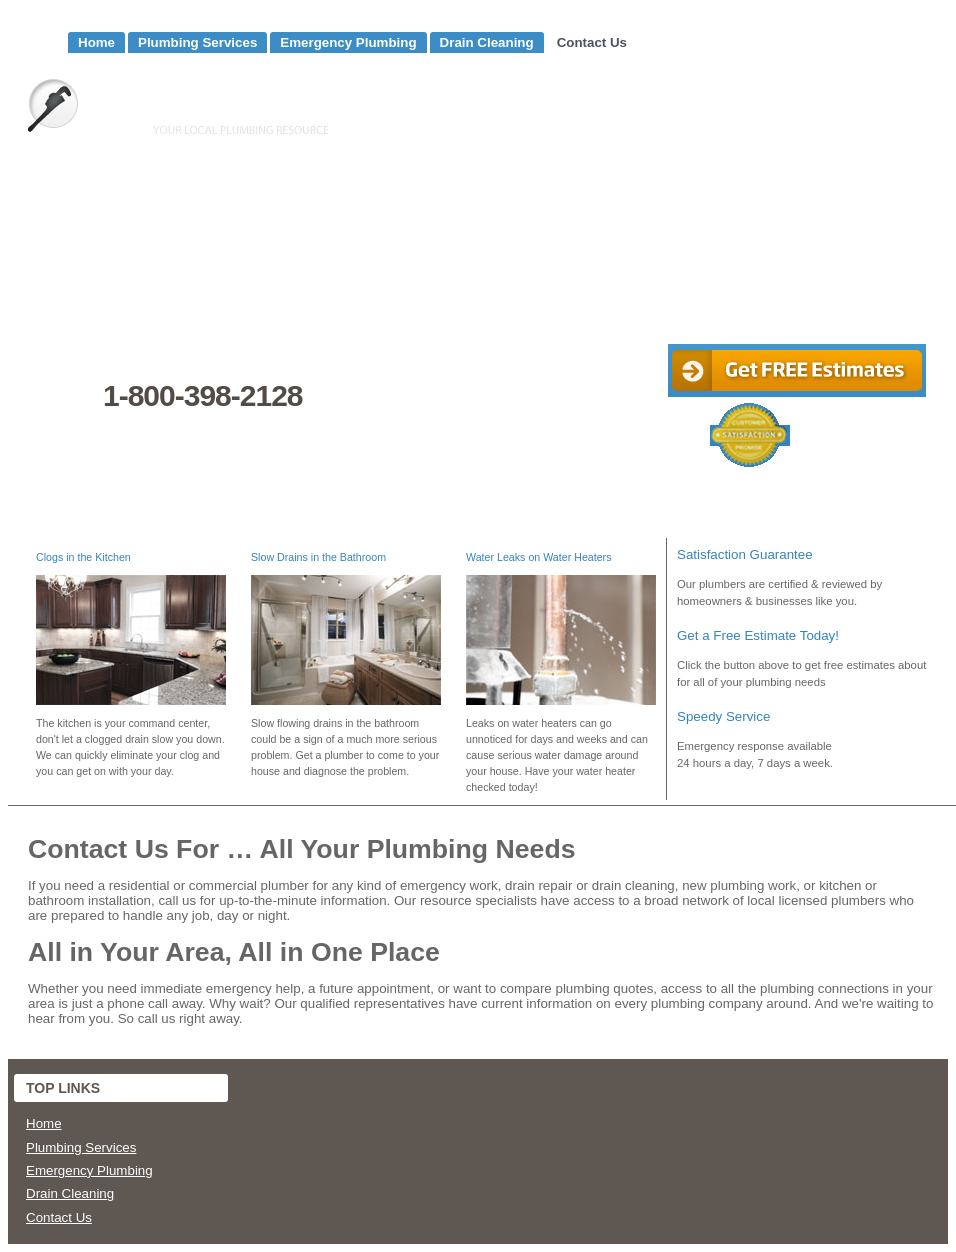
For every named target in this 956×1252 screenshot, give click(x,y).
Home (96, 42)
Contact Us (592, 42)
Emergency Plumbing (348, 42)
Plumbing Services (197, 42)
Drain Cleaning (487, 42)
